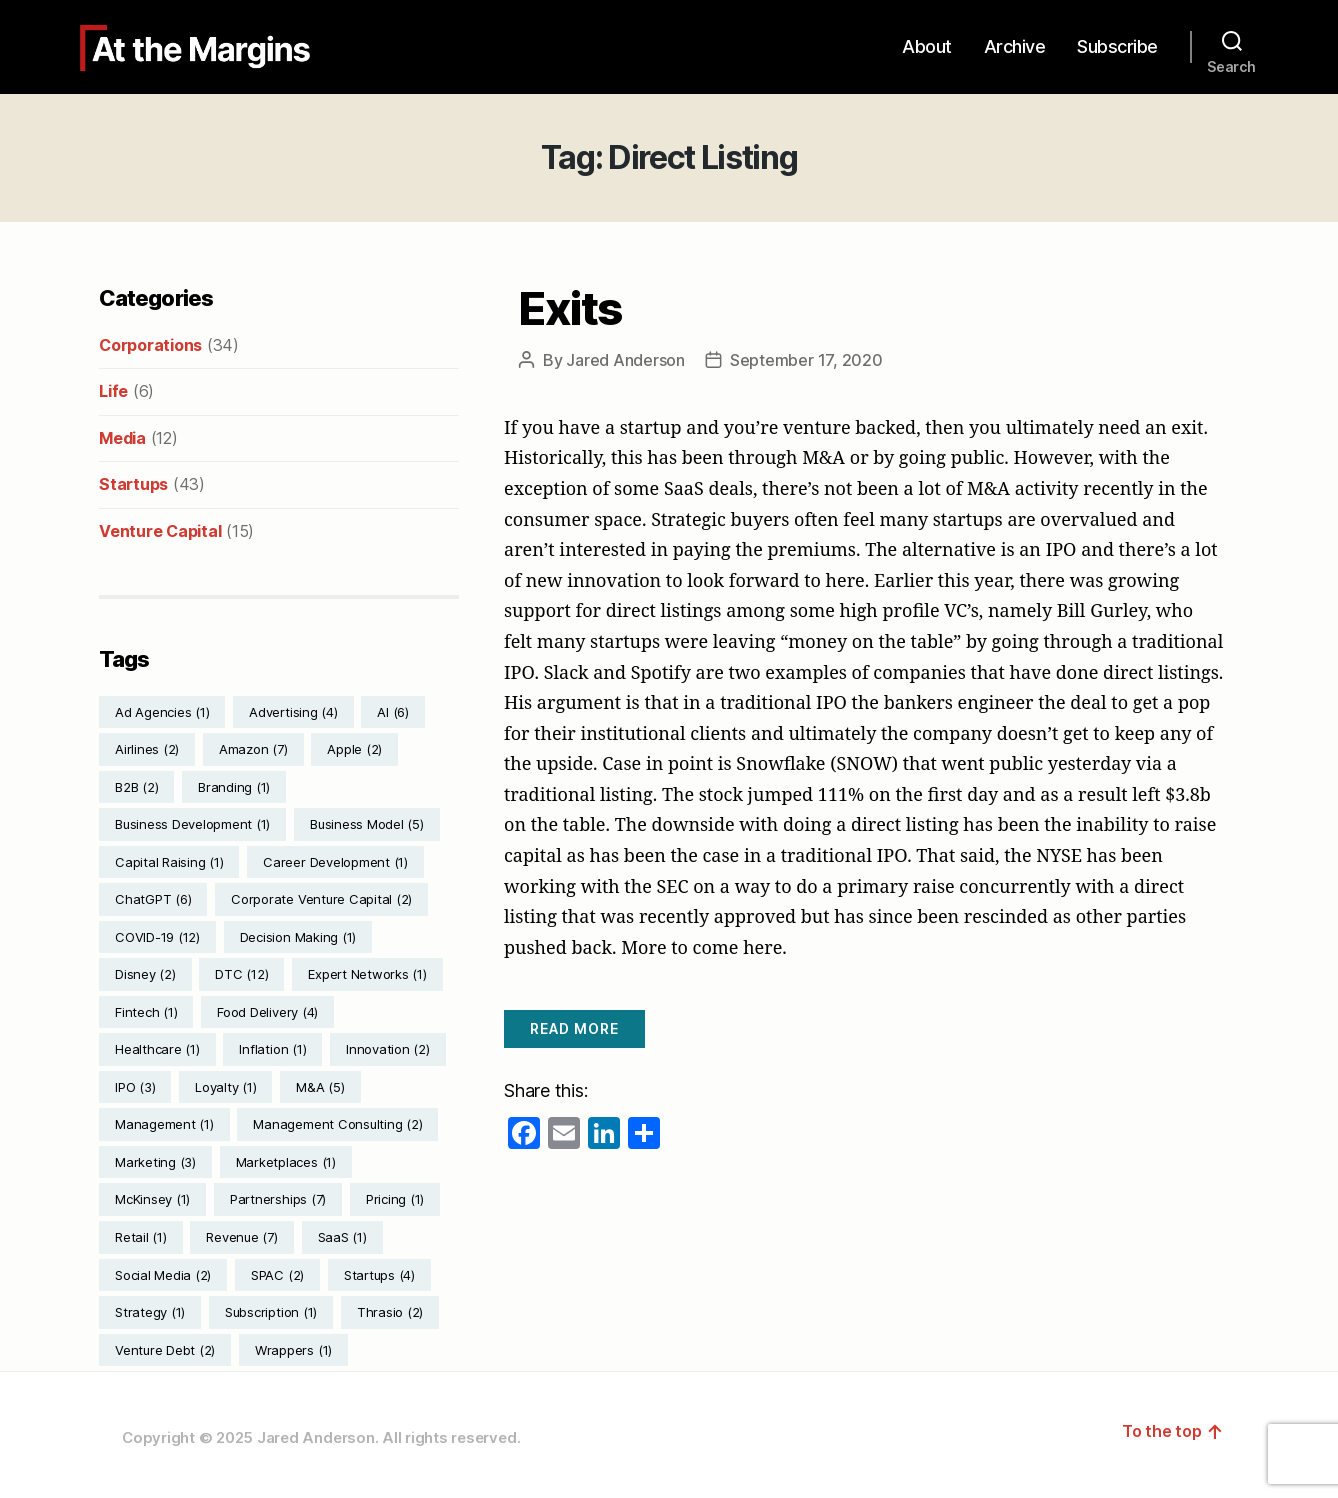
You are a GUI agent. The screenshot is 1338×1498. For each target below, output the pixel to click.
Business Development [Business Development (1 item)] (192, 824)
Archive (1015, 46)
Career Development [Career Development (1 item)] (335, 862)
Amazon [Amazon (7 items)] (253, 749)
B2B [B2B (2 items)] (136, 787)
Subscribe (1117, 46)
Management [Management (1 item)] (164, 1124)
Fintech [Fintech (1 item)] (146, 1012)
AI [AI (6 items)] (393, 712)
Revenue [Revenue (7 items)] (241, 1237)
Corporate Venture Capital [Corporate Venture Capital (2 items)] (321, 899)
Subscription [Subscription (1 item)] (271, 1312)
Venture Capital (160, 531)
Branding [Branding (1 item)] (234, 787)
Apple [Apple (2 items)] (354, 749)
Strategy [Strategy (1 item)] (150, 1312)
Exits (570, 308)
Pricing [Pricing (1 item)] (395, 1199)
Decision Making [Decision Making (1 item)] (298, 937)
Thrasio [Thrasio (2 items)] (390, 1312)
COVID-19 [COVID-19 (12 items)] (157, 937)
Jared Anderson (625, 360)
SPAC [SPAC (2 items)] (277, 1275)
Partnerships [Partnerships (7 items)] (278, 1199)
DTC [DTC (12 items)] (241, 974)
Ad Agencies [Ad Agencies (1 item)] (162, 712)
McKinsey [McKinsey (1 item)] (152, 1199)
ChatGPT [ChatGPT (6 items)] (153, 899)
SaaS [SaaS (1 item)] (342, 1237)
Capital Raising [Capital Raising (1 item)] (169, 862)
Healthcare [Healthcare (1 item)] (157, 1049)
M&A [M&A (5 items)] (320, 1087)
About (927, 46)
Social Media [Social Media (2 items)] (163, 1275)
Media (122, 438)
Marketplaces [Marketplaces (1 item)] (286, 1162)
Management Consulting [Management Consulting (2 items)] (337, 1124)
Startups (133, 484)
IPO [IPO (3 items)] (135, 1087)
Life (113, 391)
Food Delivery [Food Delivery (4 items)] (267, 1012)
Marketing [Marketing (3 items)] (155, 1162)
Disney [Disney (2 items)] (145, 974)
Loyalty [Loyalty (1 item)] (225, 1087)
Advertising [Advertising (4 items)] (293, 712)
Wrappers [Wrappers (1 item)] (293, 1350)
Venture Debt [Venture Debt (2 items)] (165, 1350)
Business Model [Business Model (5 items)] (367, 824)
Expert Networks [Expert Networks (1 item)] (367, 974)
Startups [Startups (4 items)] (379, 1275)
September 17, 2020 (806, 360)
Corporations (150, 345)
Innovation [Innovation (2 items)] (388, 1049)
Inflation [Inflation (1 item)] (272, 1049)
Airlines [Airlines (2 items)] (147, 749)
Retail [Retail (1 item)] (141, 1237)
